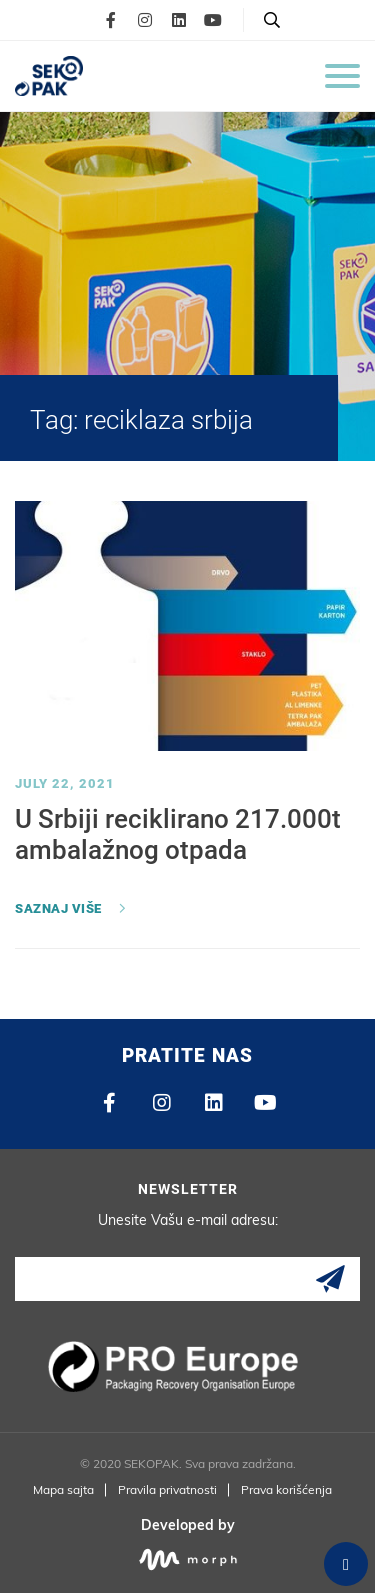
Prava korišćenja (286, 1489)
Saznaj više (58, 908)
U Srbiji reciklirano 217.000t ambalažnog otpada (178, 835)
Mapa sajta (63, 1489)
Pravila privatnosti (167, 1489)
